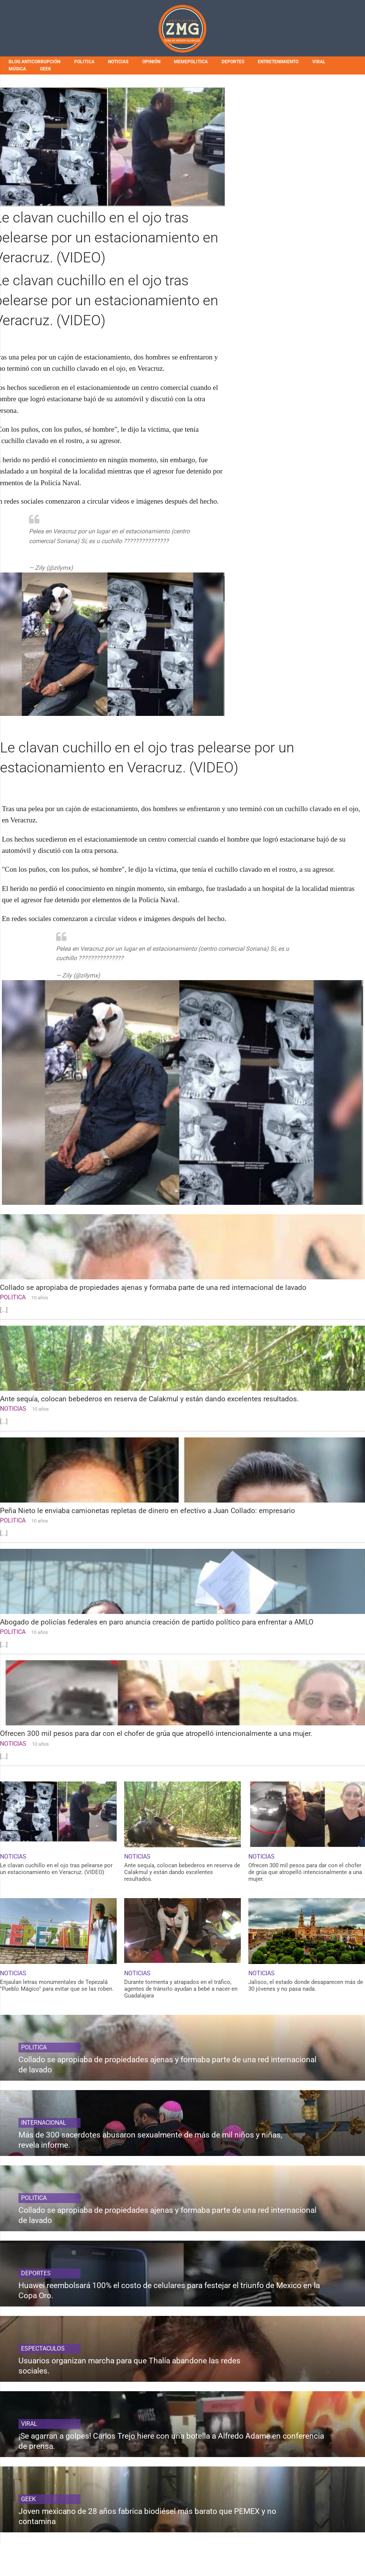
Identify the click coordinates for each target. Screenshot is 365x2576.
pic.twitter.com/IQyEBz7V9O (66, 550)
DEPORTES (233, 61)
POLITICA (84, 61)
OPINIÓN (151, 61)
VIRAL (318, 61)
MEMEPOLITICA (191, 61)
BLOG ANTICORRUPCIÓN (34, 61)
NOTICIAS (118, 61)
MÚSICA (17, 69)
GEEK (45, 69)
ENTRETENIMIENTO (278, 61)
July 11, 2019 (92, 567)
